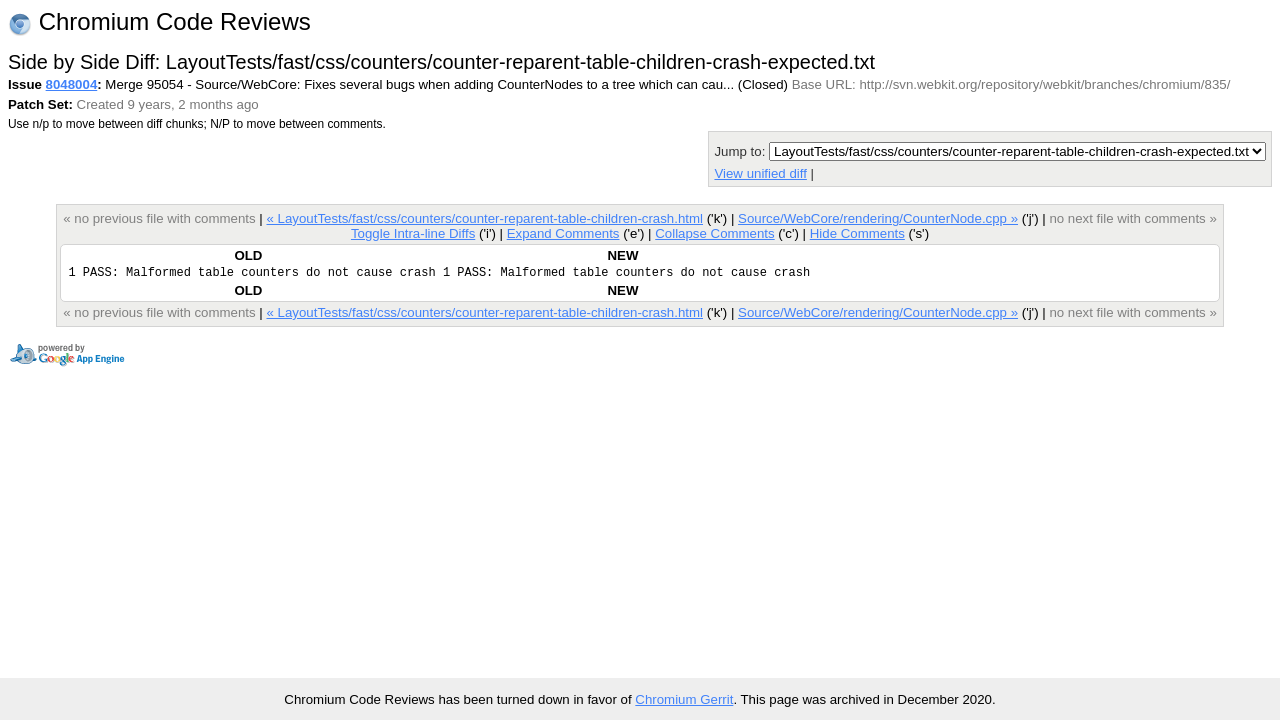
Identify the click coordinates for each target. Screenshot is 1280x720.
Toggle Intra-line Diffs (413, 233)
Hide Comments (857, 233)
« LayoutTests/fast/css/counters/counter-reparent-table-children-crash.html (485, 218)
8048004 (72, 84)
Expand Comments (563, 233)
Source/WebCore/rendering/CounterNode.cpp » (878, 218)
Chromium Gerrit (684, 699)
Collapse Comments (714, 233)
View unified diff (760, 173)
